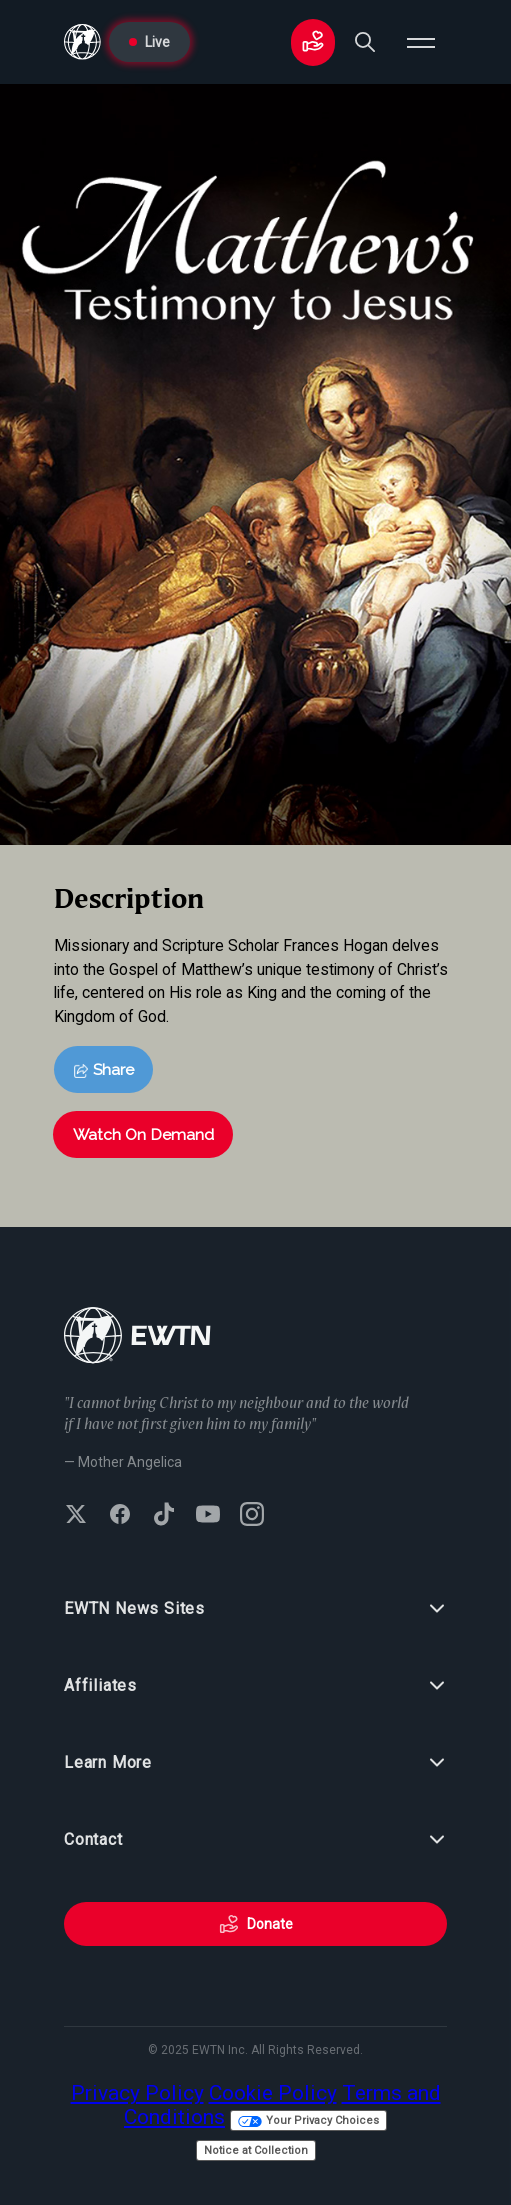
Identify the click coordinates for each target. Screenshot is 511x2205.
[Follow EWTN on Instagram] (252, 1516)
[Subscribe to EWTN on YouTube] (208, 1516)
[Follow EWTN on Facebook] (120, 1516)
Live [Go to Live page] (149, 42)
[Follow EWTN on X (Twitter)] (76, 1516)
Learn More (255, 1763)
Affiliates (255, 1686)
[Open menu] (421, 42)
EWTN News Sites (255, 1609)
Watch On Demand (143, 1134)
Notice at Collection (256, 2150)
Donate (256, 1924)
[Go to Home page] (82, 42)
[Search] (365, 42)
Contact (255, 1840)
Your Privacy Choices (308, 2120)
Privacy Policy (137, 2093)
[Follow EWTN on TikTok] (164, 1516)
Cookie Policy (273, 2093)
